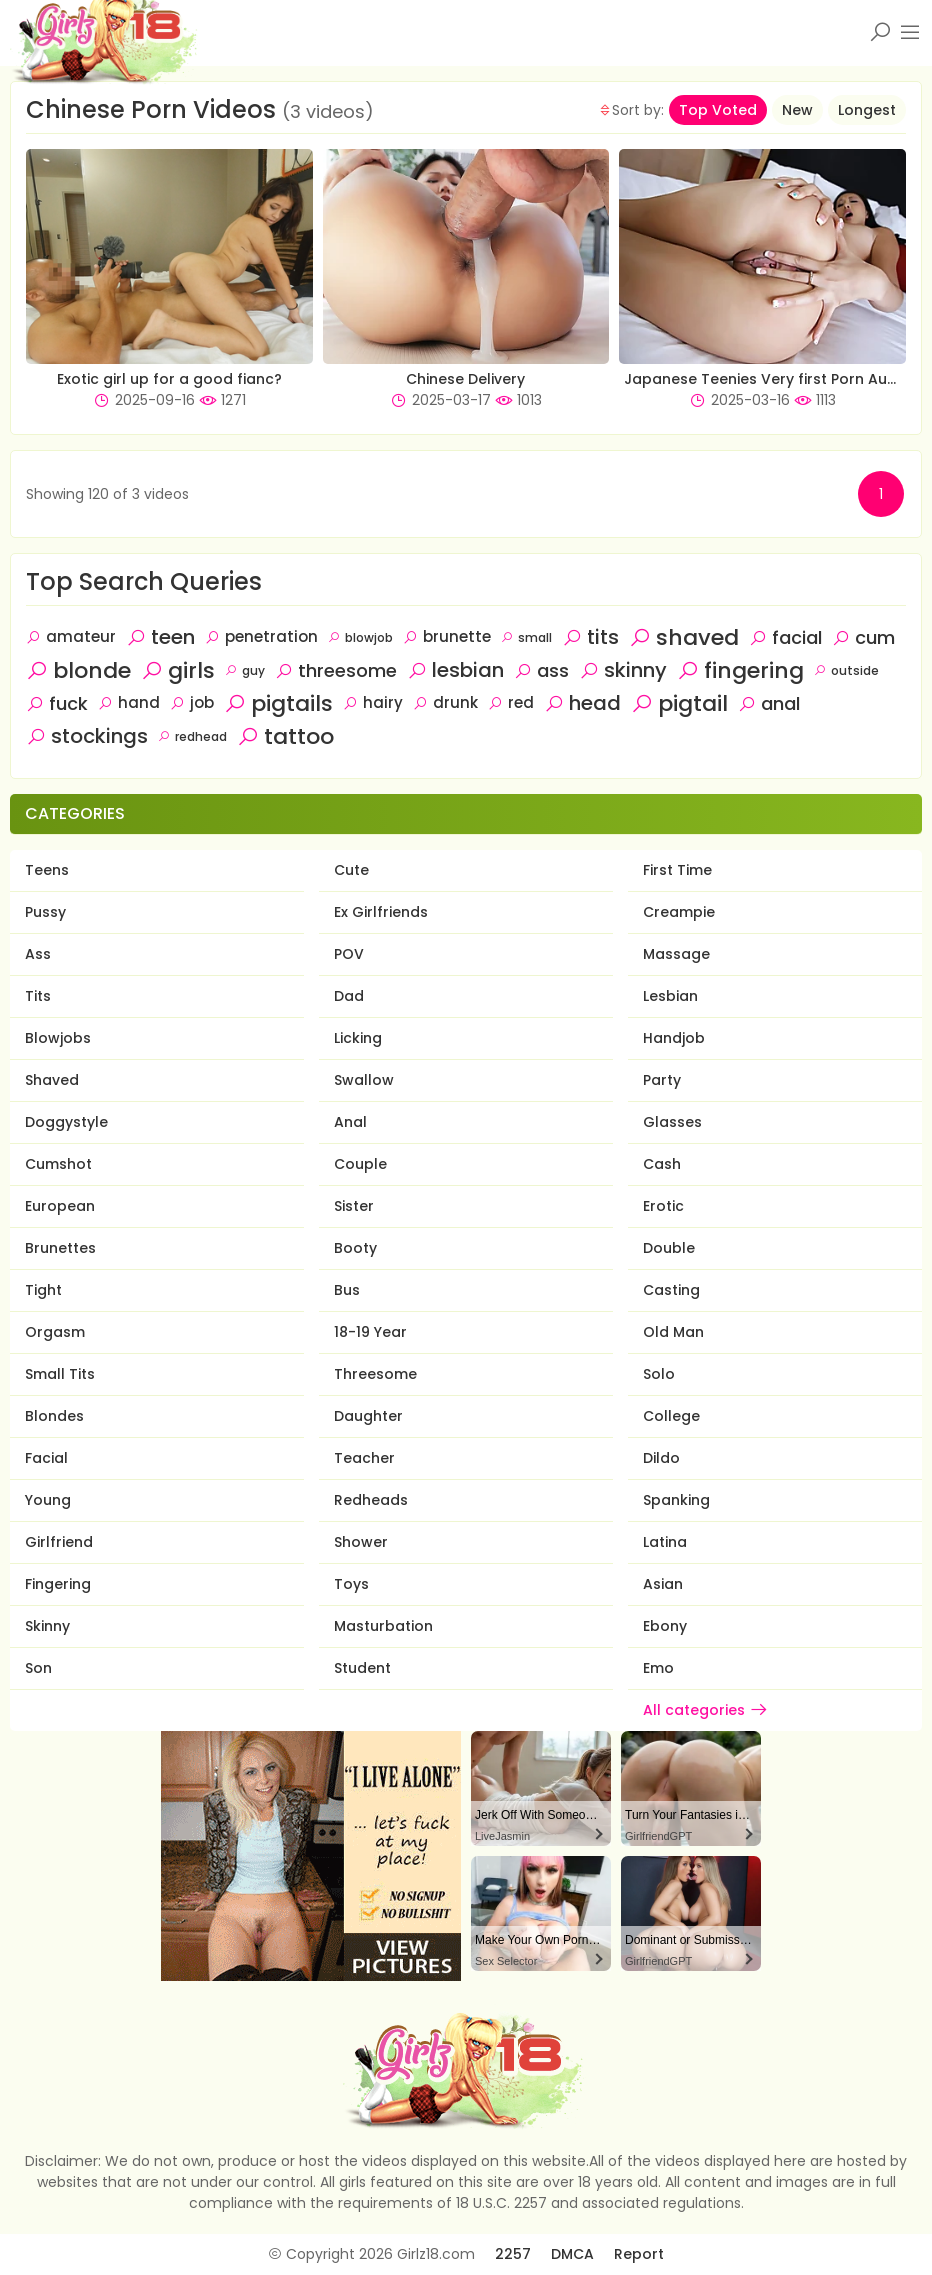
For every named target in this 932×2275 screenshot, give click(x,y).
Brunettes (60, 1248)
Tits (38, 996)
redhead (192, 736)
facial (785, 637)
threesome (336, 670)
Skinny (47, 1626)
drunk (445, 702)
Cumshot (58, 1164)
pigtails (278, 703)
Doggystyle (66, 1122)
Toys (351, 1584)
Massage (676, 954)
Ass (38, 954)
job (192, 702)
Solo (659, 1374)
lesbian (455, 670)
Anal (350, 1122)
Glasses (672, 1122)
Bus (347, 1290)
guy (245, 670)
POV (349, 954)
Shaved (52, 1080)
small (526, 637)
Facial (46, 1458)
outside (846, 670)
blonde (78, 670)
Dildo (661, 1458)
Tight (43, 1290)
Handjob (674, 1038)
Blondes (54, 1416)
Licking (358, 1038)
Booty (355, 1248)
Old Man (673, 1332)
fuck (57, 703)
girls (178, 670)
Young (48, 1500)
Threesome (375, 1374)
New (797, 110)
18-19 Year (370, 1332)
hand (129, 702)
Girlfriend (59, 1542)
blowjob (360, 637)
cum (863, 637)
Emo (658, 1668)
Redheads (371, 1500)
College (671, 1416)
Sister (354, 1206)
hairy (373, 702)
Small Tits (60, 1374)
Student (362, 1668)
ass (541, 670)
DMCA (572, 2254)
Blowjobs (58, 1038)
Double (669, 1248)
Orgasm (55, 1332)
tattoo (285, 736)
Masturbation (383, 1626)
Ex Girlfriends (381, 912)
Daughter (368, 1416)
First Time (677, 870)
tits (590, 637)
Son (38, 1668)
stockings (87, 736)
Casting (671, 1290)
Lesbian (670, 996)
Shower (361, 1542)
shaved (684, 637)
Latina (665, 1542)
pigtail (679, 703)
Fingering (58, 1584)
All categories (706, 1710)
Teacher (364, 1458)
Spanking (676, 1500)
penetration (261, 636)
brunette (447, 636)
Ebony (665, 1626)
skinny (623, 670)
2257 (513, 2254)
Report (639, 2254)
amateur (71, 636)
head (582, 703)
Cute (351, 870)
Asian (663, 1584)
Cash (662, 1164)
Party (662, 1080)
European (60, 1206)
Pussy (45, 912)
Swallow (364, 1080)
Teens (47, 870)
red (511, 702)
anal (769, 703)
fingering (740, 670)
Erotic (663, 1206)
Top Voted (718, 110)
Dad (349, 996)
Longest (867, 110)
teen (160, 637)
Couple (360, 1164)
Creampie (679, 912)
